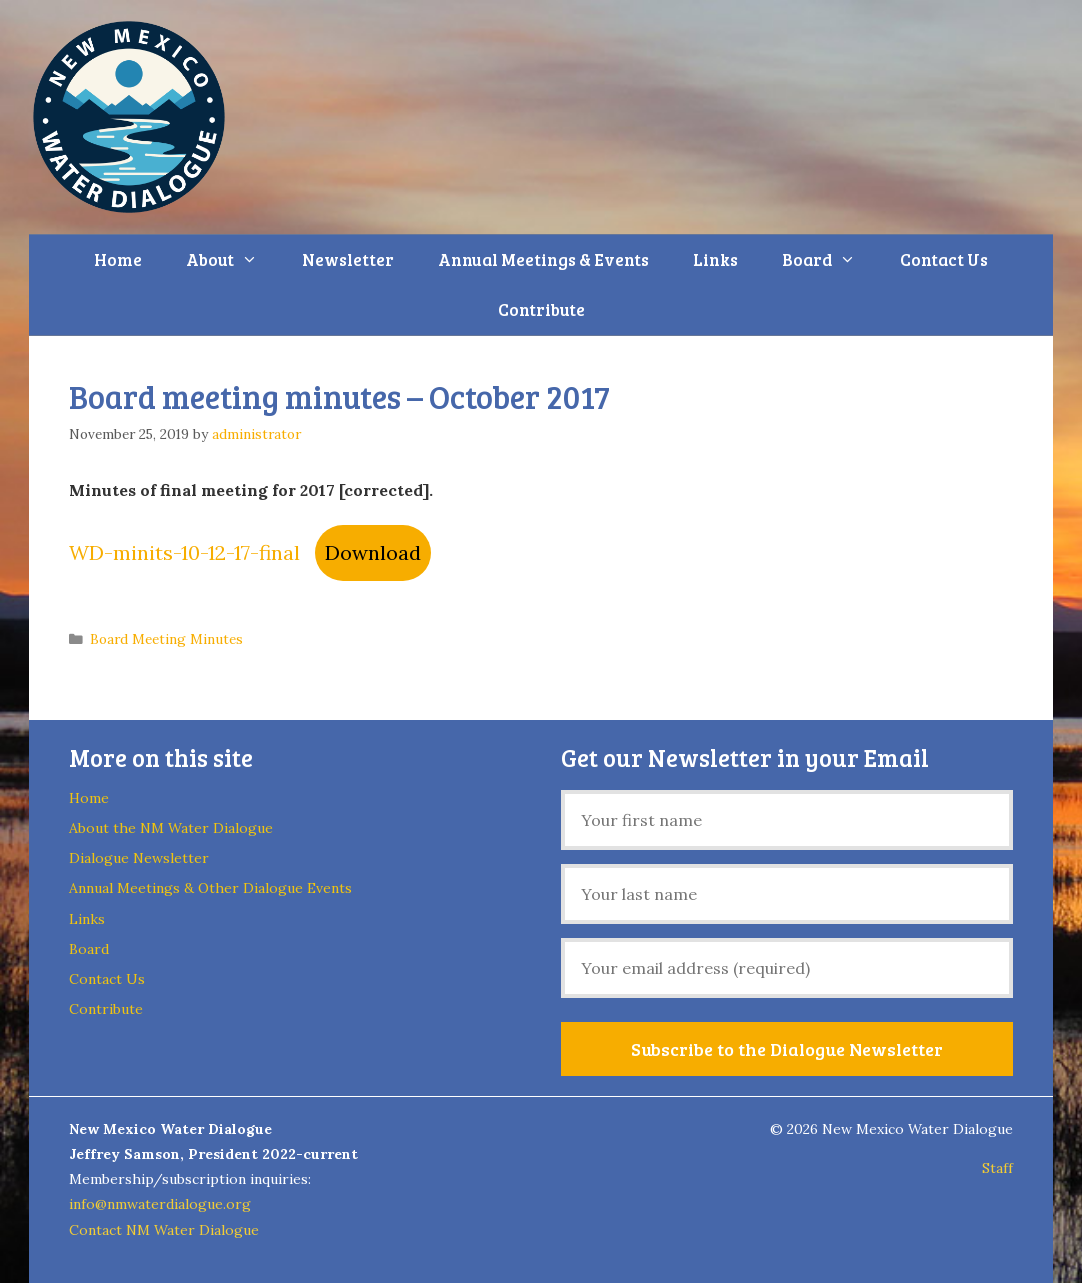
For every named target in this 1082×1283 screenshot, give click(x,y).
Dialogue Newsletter (139, 858)
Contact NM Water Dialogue (164, 1230)
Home (118, 259)
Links (715, 259)
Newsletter (348, 259)
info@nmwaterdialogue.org (160, 1204)
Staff (997, 1168)
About (233, 260)
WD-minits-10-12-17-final (184, 552)
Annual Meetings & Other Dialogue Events (210, 888)
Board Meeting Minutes (166, 639)
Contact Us (944, 259)
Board (830, 260)
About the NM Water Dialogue (171, 828)
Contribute (541, 309)
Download (373, 552)
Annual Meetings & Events (543, 259)
